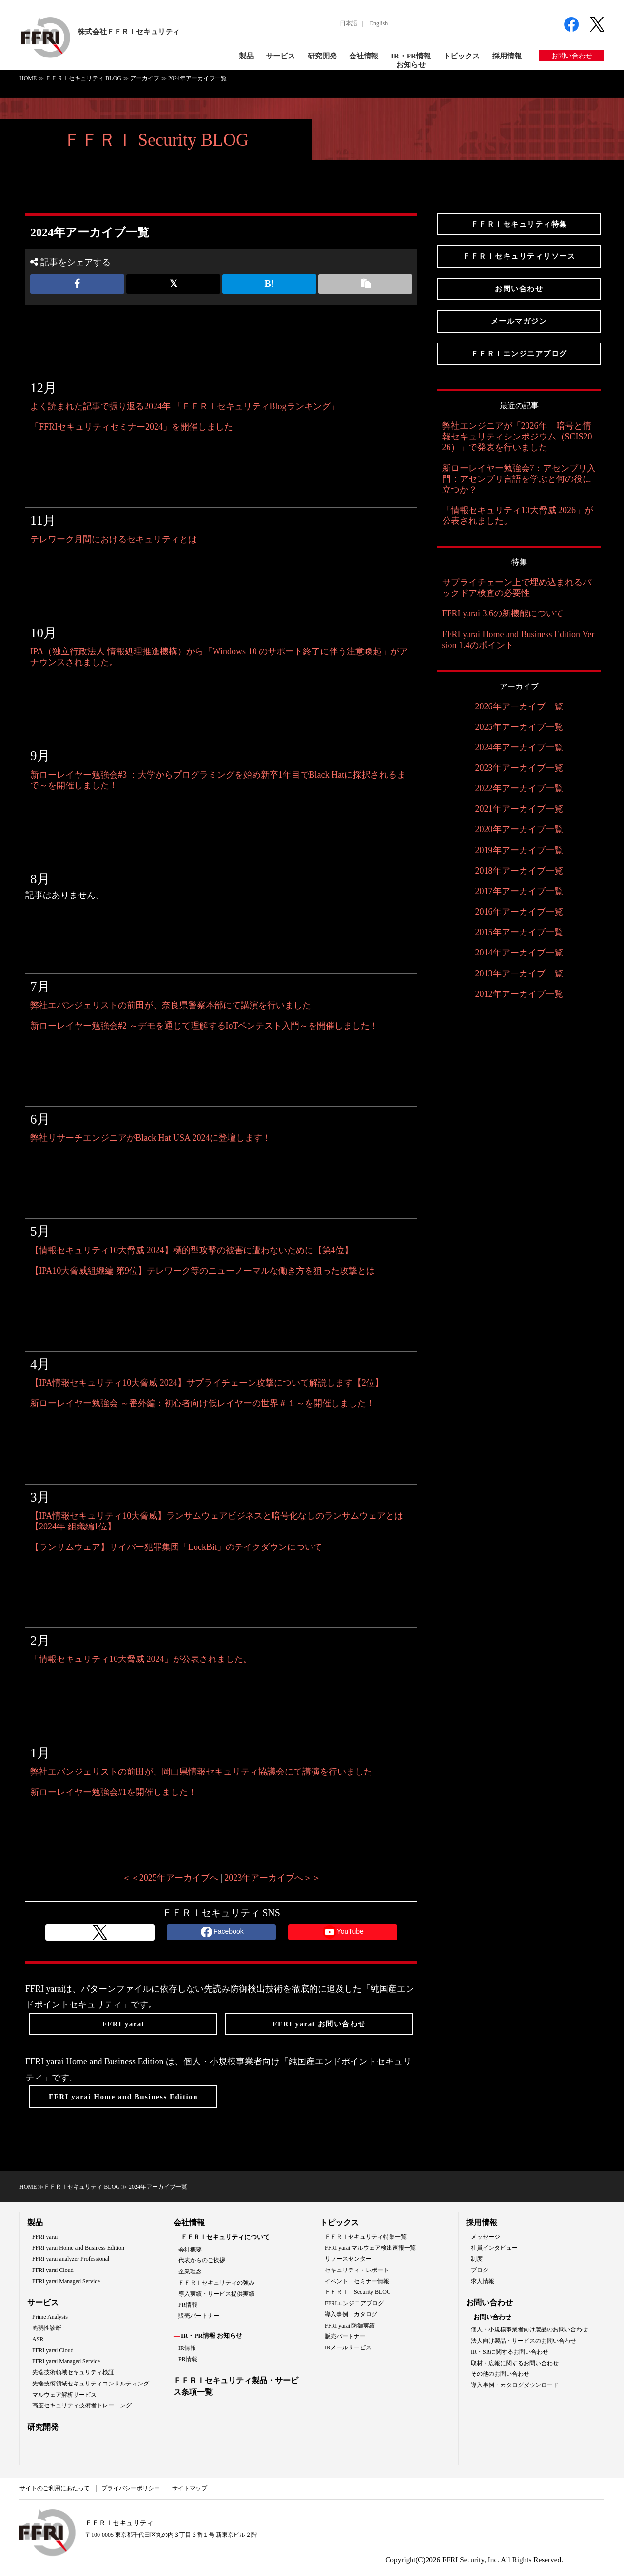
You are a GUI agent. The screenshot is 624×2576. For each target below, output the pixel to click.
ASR (37, 2339)
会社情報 (363, 56)
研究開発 (322, 56)
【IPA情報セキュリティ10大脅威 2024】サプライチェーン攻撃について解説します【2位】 (207, 1383)
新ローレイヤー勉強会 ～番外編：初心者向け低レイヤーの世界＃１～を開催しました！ (202, 1403)
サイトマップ (189, 2488)
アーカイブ (144, 78)
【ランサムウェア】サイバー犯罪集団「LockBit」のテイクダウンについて (176, 1547)
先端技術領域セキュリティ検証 (73, 2372)
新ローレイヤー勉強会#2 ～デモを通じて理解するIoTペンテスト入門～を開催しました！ (204, 1025)
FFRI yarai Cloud (53, 2270)
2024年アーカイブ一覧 (519, 747)
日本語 (348, 23)
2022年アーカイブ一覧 (519, 788)
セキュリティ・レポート (357, 2270)
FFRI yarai (45, 2236)
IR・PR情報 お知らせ (211, 2335)
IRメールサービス (348, 2347)
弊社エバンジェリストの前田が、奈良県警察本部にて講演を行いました (170, 1005)
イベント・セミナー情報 (357, 2281)
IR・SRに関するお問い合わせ (509, 2351)
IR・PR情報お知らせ (411, 60)
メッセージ (485, 2236)
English (379, 23)
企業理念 (190, 2271)
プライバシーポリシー (130, 2488)
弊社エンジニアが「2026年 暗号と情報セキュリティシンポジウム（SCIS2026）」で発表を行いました (517, 436)
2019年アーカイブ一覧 (519, 850)
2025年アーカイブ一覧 (519, 727)
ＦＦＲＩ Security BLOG (156, 140)
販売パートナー (198, 2315)
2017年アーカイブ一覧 (519, 891)
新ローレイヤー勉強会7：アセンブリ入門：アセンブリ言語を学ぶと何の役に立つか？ (519, 479)
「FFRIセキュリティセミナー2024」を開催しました (131, 427)
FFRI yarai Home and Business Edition (78, 2247)
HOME (28, 78)
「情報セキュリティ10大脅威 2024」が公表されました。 (141, 1659)
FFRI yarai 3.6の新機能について (503, 613)
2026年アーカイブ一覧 (519, 706)
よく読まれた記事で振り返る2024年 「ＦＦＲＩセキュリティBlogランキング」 (184, 406)
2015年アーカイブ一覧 (519, 932)
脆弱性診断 (46, 2328)
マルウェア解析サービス (64, 2394)
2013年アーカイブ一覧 (519, 973)
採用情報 (507, 56)
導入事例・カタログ (351, 2314)
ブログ (479, 2270)
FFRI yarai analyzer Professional (70, 2258)
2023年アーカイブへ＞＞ (272, 1878)
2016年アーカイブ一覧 (519, 911)
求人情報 (482, 2281)
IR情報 (187, 2348)
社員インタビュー (494, 2247)
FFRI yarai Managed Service (66, 2281)
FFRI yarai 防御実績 (350, 2325)
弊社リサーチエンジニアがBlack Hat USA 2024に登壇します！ (151, 1138)
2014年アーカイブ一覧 (519, 952)
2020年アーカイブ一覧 (519, 829)
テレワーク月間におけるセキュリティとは (113, 539)
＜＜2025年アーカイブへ (170, 1878)
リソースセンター (348, 2258)
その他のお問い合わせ (500, 2373)
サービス (280, 56)
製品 (246, 56)
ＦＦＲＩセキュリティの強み (216, 2282)
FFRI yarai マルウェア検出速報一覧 (370, 2247)
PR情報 (187, 2304)
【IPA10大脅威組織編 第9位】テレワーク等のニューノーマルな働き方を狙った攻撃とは (202, 1271)
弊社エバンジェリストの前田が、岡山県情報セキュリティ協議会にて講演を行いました (201, 1771)
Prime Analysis (50, 2316)
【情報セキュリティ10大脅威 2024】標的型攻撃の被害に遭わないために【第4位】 (191, 1250)
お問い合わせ (571, 55)
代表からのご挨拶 (201, 2260)
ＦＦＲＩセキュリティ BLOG (83, 78)
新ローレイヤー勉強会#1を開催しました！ (113, 1792)
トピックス (461, 56)
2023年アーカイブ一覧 (519, 768)
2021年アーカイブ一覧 (519, 809)
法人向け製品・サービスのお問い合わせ (523, 2340)
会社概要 (190, 2249)
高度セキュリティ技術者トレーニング (82, 2405)
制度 (477, 2258)
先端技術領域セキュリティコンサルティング (90, 2383)
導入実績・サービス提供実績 (216, 2293)
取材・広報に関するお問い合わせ (515, 2363)
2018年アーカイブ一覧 (519, 871)
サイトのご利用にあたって (55, 2488)
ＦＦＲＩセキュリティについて (225, 2237)
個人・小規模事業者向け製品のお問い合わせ (529, 2329)
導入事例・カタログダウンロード (515, 2385)
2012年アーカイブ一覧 (519, 994)
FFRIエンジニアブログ (354, 2303)
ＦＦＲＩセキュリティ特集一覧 (366, 2236)
